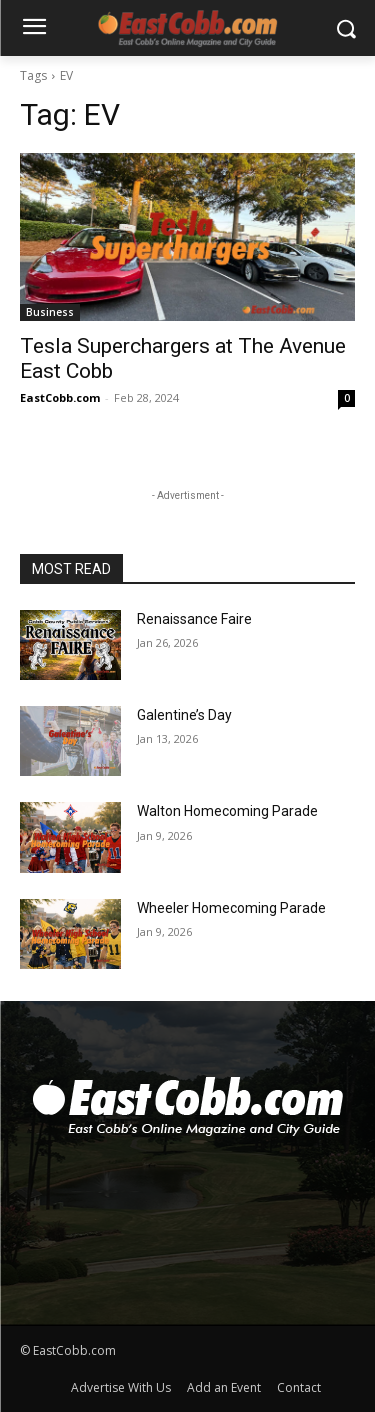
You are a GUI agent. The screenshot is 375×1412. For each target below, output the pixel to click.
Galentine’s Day (184, 715)
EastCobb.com (60, 397)
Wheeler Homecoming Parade (231, 908)
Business (50, 312)
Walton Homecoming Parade (227, 811)
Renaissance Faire (194, 619)
